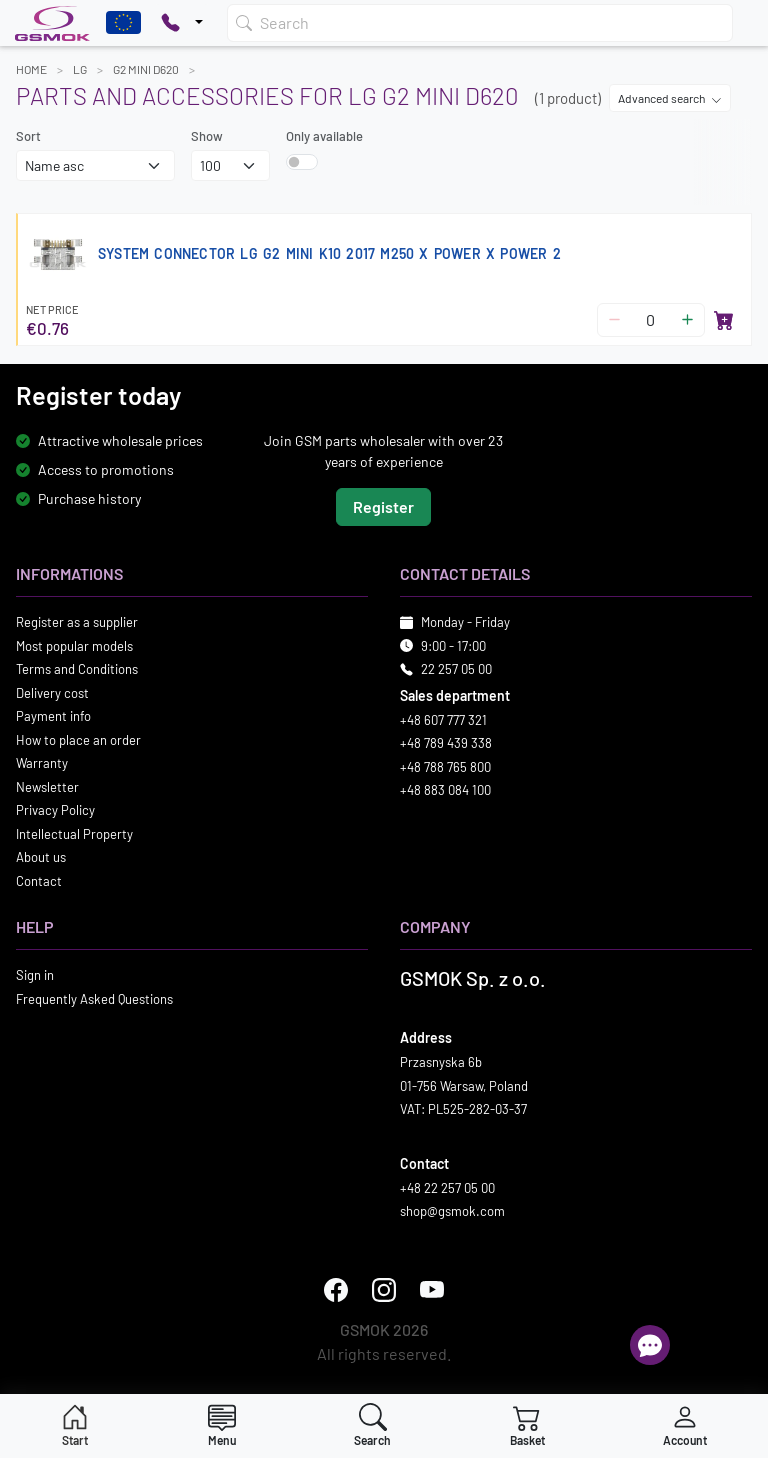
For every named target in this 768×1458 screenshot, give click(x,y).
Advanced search (670, 98)
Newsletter (47, 787)
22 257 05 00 (456, 669)
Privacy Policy (55, 810)
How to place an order (78, 740)
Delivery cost (52, 693)
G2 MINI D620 (146, 69)
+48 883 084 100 (445, 790)
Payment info (53, 716)
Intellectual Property (74, 834)
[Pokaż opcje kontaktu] (182, 23)
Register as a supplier (77, 622)
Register (383, 506)
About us (41, 857)
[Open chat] (650, 1345)
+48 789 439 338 (446, 743)
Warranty (42, 763)
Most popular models (74, 646)
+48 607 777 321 (443, 720)
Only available (324, 136)
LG (80, 69)
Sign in (35, 975)
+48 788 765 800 (445, 767)
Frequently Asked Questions (94, 999)
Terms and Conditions (77, 669)
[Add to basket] (724, 320)
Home (31, 69)
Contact (39, 881)
